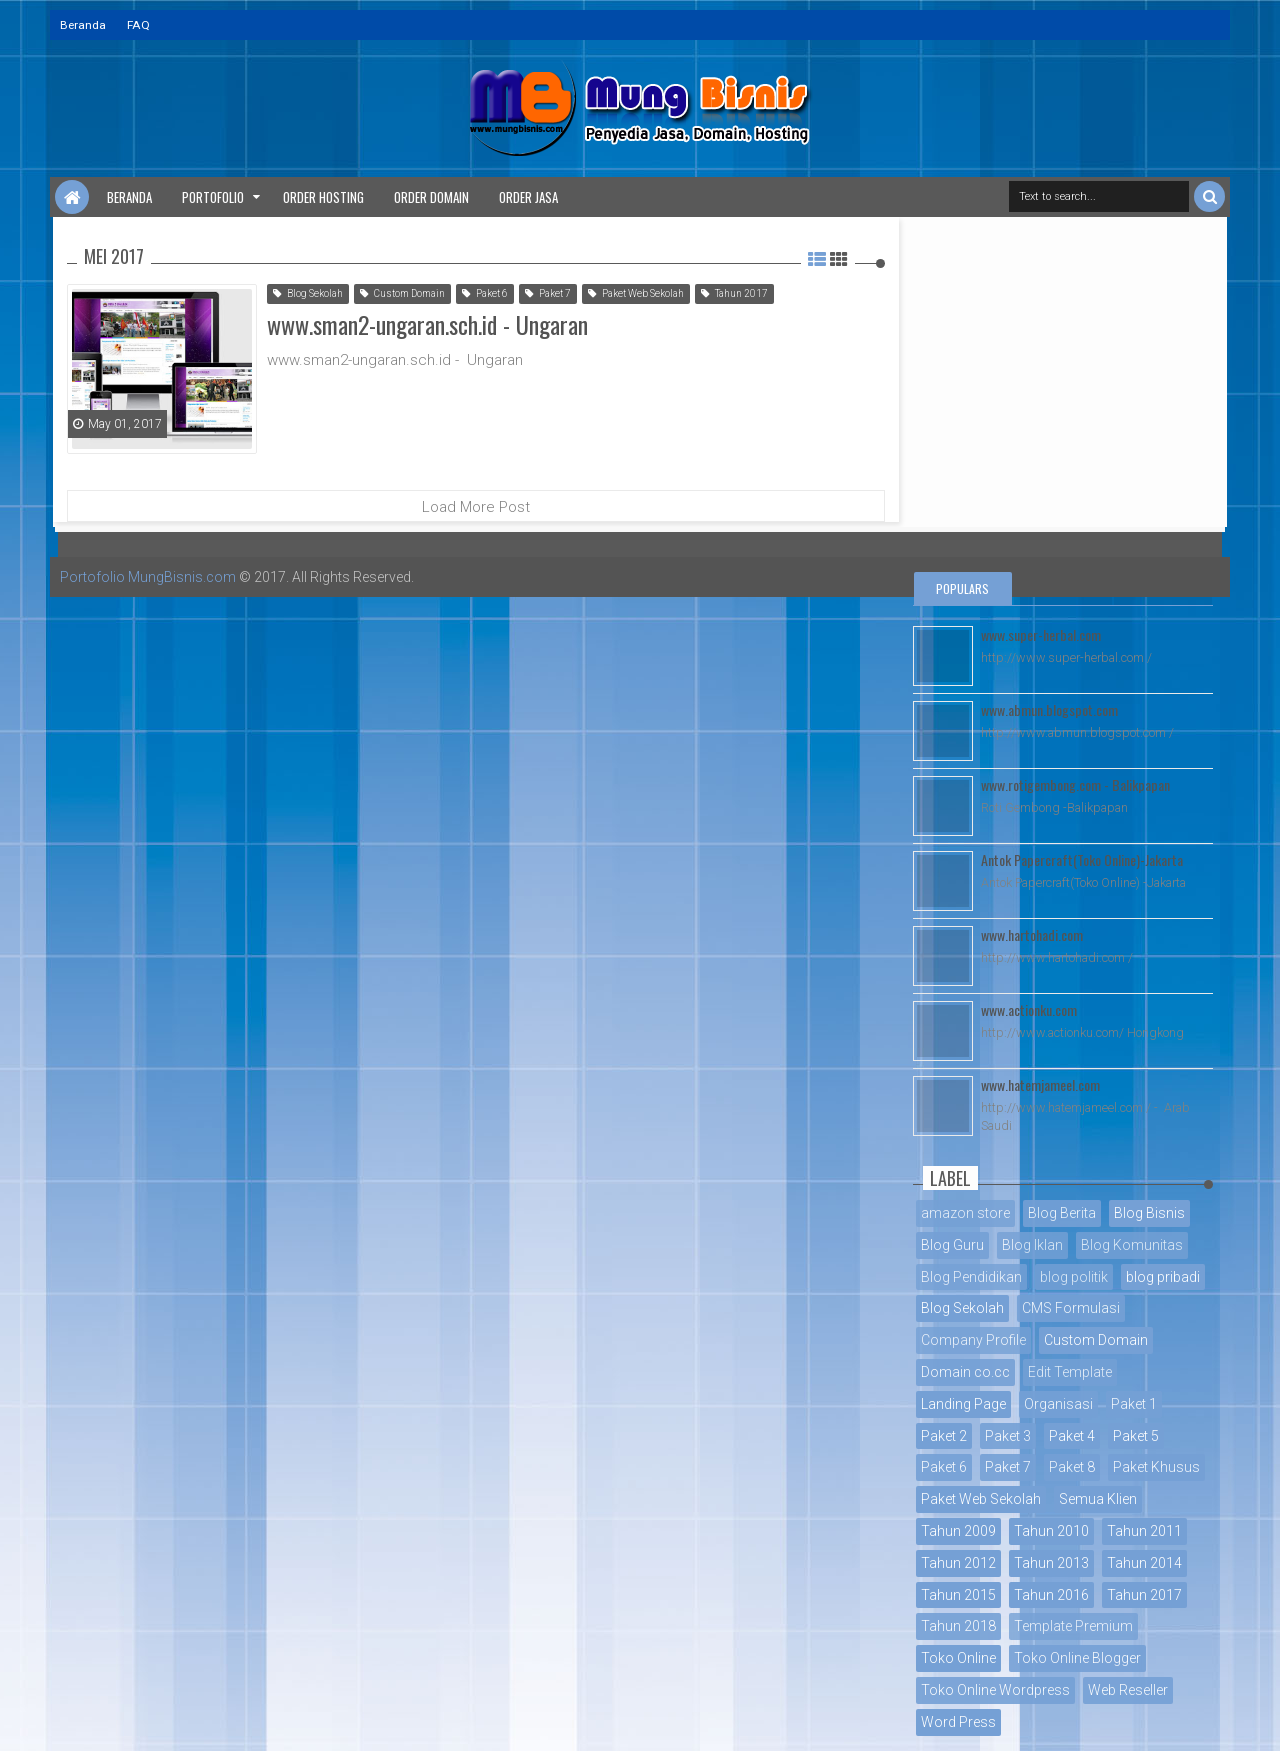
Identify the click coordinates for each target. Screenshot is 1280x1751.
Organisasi (1058, 1404)
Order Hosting (323, 197)
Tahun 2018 (958, 1626)
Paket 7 (548, 293)
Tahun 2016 (1051, 1595)
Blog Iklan (1032, 1245)
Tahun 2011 (1144, 1531)
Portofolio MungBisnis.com (148, 577)
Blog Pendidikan (971, 1277)
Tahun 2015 (958, 1595)
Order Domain (431, 197)
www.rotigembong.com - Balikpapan (1075, 784)
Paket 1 (1134, 1404)
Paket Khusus (1156, 1467)
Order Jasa (528, 197)
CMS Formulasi (1071, 1308)
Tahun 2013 (1051, 1563)
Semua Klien (1098, 1499)
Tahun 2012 (958, 1563)
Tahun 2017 (734, 293)
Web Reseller (1128, 1690)
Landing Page (963, 1404)
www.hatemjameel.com (1040, 1084)
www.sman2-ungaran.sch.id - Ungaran (427, 324)
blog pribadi (1163, 1277)
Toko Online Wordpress (995, 1690)
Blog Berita (1062, 1213)
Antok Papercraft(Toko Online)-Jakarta (1082, 859)
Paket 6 (485, 293)
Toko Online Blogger (1077, 1658)
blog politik (1074, 1277)
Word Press (958, 1722)
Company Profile (973, 1340)
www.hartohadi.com (1032, 934)
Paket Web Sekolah (636, 293)
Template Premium (1073, 1626)
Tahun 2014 (1144, 1563)
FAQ (138, 25)
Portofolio (213, 197)
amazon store (965, 1213)
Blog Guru (952, 1245)
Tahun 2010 (1051, 1531)
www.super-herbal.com (1041, 634)
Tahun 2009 (958, 1531)
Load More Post (476, 507)
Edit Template (1070, 1372)
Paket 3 (1008, 1436)
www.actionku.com (1029, 1009)
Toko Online (958, 1658)
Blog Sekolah (308, 293)
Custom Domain (402, 293)
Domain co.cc (965, 1372)
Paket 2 (944, 1436)
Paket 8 (1072, 1467)
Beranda (83, 25)
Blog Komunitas (1132, 1245)
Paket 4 (1072, 1436)
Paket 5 (1136, 1436)
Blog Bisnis (1149, 1213)
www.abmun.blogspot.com (1049, 709)
